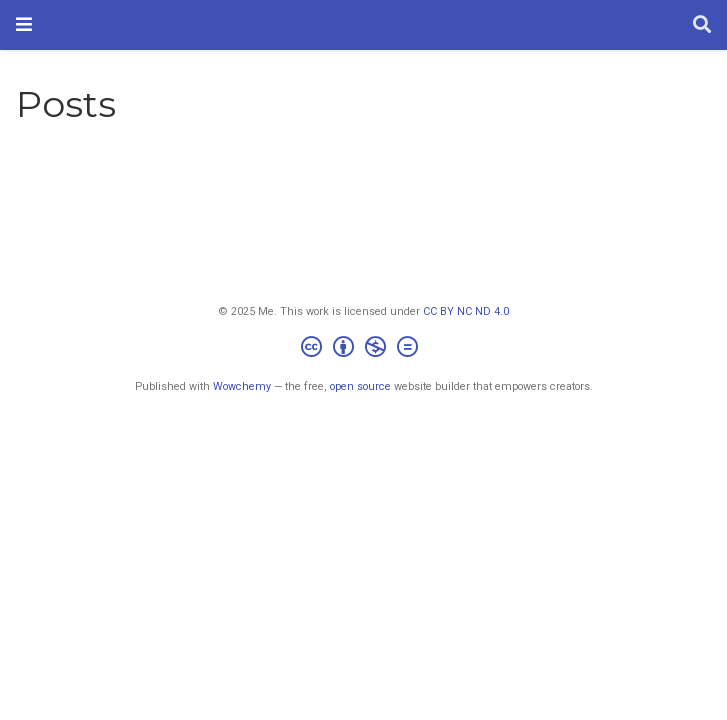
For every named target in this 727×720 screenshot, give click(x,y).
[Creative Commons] (363, 349)
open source (360, 386)
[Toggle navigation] (24, 24)
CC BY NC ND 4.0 (466, 311)
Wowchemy (242, 386)
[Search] (702, 25)
